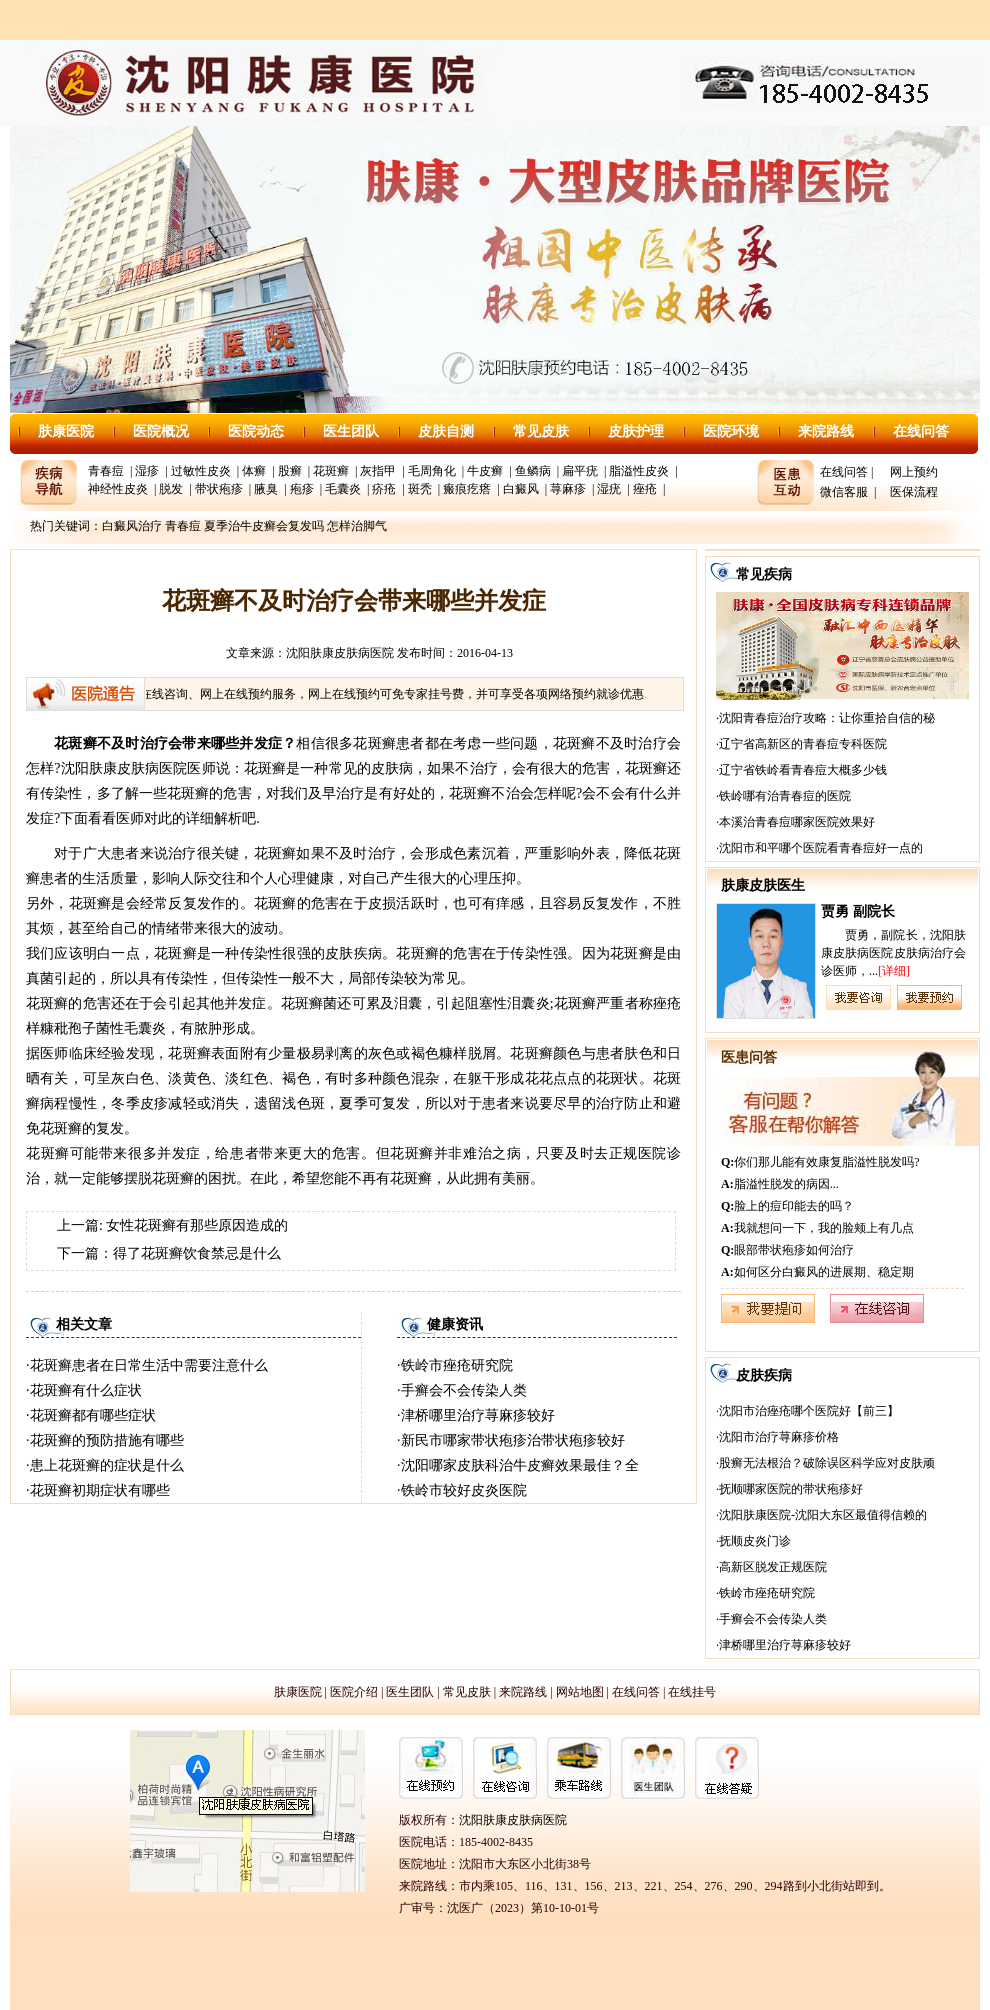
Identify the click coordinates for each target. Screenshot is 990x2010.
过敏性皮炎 (201, 471)
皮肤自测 (446, 431)
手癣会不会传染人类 (464, 1390)
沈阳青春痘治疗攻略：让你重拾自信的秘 (827, 718)
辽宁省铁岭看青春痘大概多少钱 (803, 770)
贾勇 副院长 (858, 911)
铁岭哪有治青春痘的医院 (785, 796)
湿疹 (147, 471)
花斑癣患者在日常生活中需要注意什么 (149, 1365)
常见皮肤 (541, 431)
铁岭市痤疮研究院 (457, 1365)
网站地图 (580, 1692)
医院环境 (731, 431)
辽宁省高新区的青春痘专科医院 (803, 744)
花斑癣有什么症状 (86, 1390)
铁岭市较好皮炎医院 (464, 1490)
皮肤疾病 (764, 1375)
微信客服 (844, 492)
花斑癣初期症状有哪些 (100, 1490)
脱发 (171, 489)
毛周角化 (432, 471)
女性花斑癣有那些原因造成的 (197, 1225)
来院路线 (826, 431)
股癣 (290, 471)
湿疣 (609, 489)
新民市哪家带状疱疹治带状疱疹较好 (513, 1440)
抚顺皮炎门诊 (755, 1541)
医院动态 (256, 431)
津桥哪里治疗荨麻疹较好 (478, 1415)
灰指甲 (378, 471)
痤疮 (645, 489)
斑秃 (420, 489)
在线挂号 (692, 1692)
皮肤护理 (636, 431)
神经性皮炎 (118, 489)
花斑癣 (331, 471)
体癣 (254, 471)
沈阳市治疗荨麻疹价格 (779, 1437)
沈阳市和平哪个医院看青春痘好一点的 (821, 848)
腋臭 (266, 489)
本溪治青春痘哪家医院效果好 (797, 822)
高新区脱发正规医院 (773, 1567)
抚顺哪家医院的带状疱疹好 (791, 1489)
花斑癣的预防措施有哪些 (107, 1440)
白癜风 (521, 489)
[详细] (894, 971)
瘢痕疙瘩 (467, 489)
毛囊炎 (343, 489)
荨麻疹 (568, 489)
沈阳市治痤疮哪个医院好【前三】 (809, 1411)
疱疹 (302, 489)
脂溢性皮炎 (639, 471)
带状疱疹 (219, 489)
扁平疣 (580, 471)
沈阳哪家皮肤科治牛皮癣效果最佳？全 (520, 1465)
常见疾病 (764, 574)
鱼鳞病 (533, 471)
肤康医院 (66, 431)
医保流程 (914, 492)
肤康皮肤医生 (763, 885)
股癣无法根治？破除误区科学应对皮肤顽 (827, 1463)
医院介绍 (354, 1692)
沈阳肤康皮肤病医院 (340, 653)
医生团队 (351, 431)
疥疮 (384, 489)
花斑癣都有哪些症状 (93, 1415)
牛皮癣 (485, 471)
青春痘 (106, 471)
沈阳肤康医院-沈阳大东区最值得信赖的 (823, 1515)
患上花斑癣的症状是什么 (107, 1465)
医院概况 (161, 431)
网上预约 (914, 472)
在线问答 (921, 431)
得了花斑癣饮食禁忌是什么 (197, 1253)
